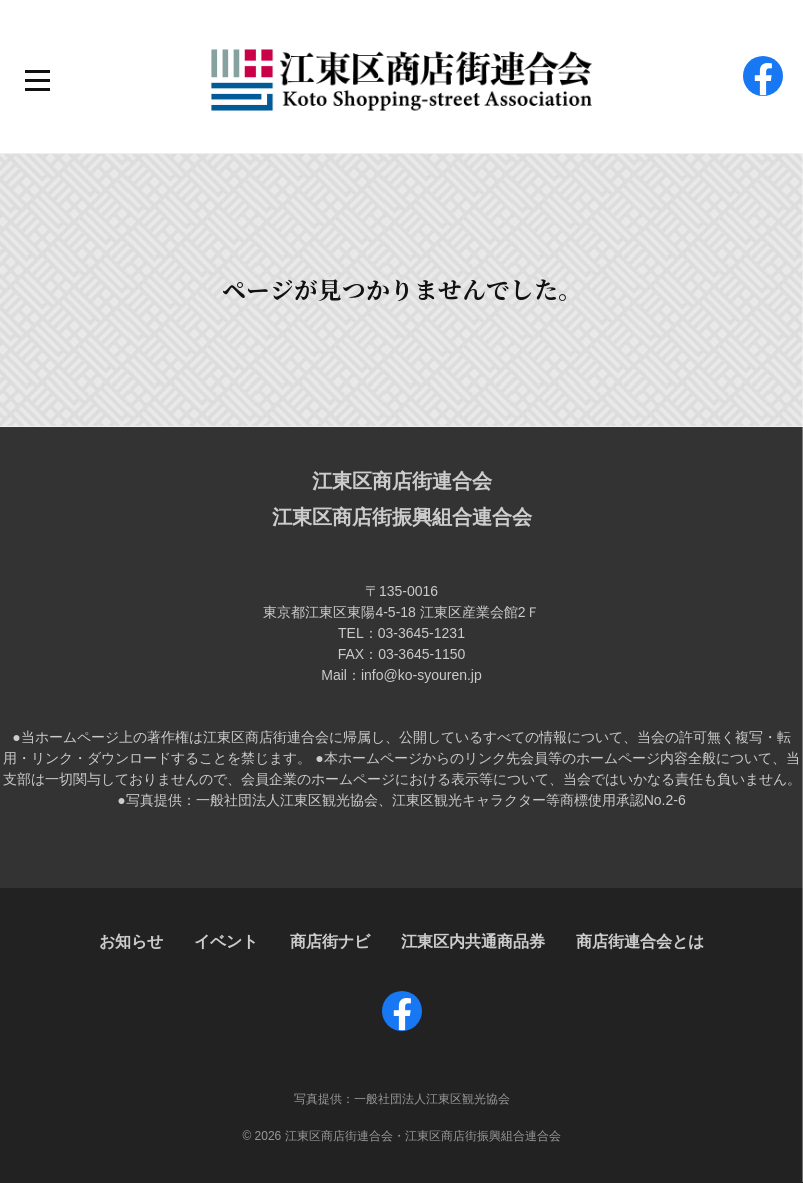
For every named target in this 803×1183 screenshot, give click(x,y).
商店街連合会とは (640, 941)
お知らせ (131, 941)
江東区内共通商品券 (473, 941)
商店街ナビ (330, 941)
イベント (226, 941)
